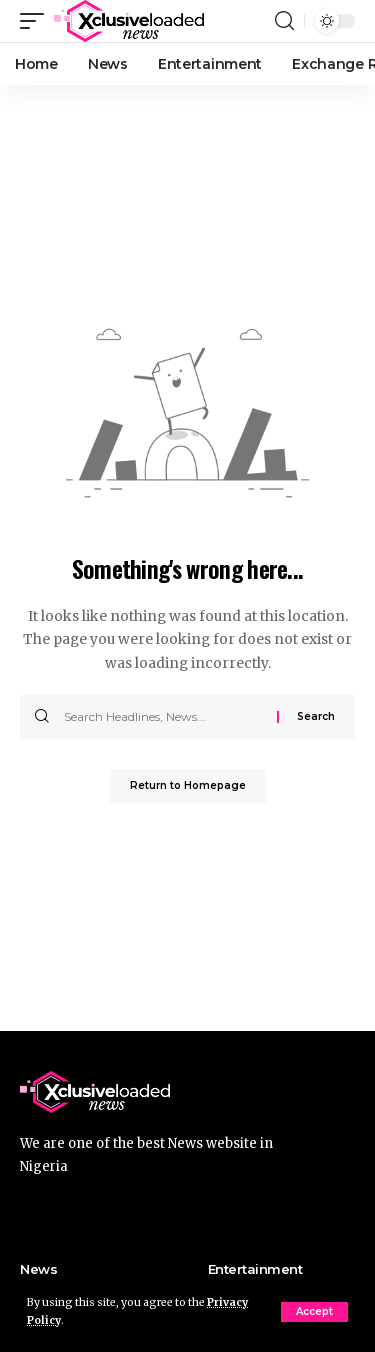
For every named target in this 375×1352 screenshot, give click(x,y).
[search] (284, 21)
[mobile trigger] (37, 21)
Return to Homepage (188, 785)
